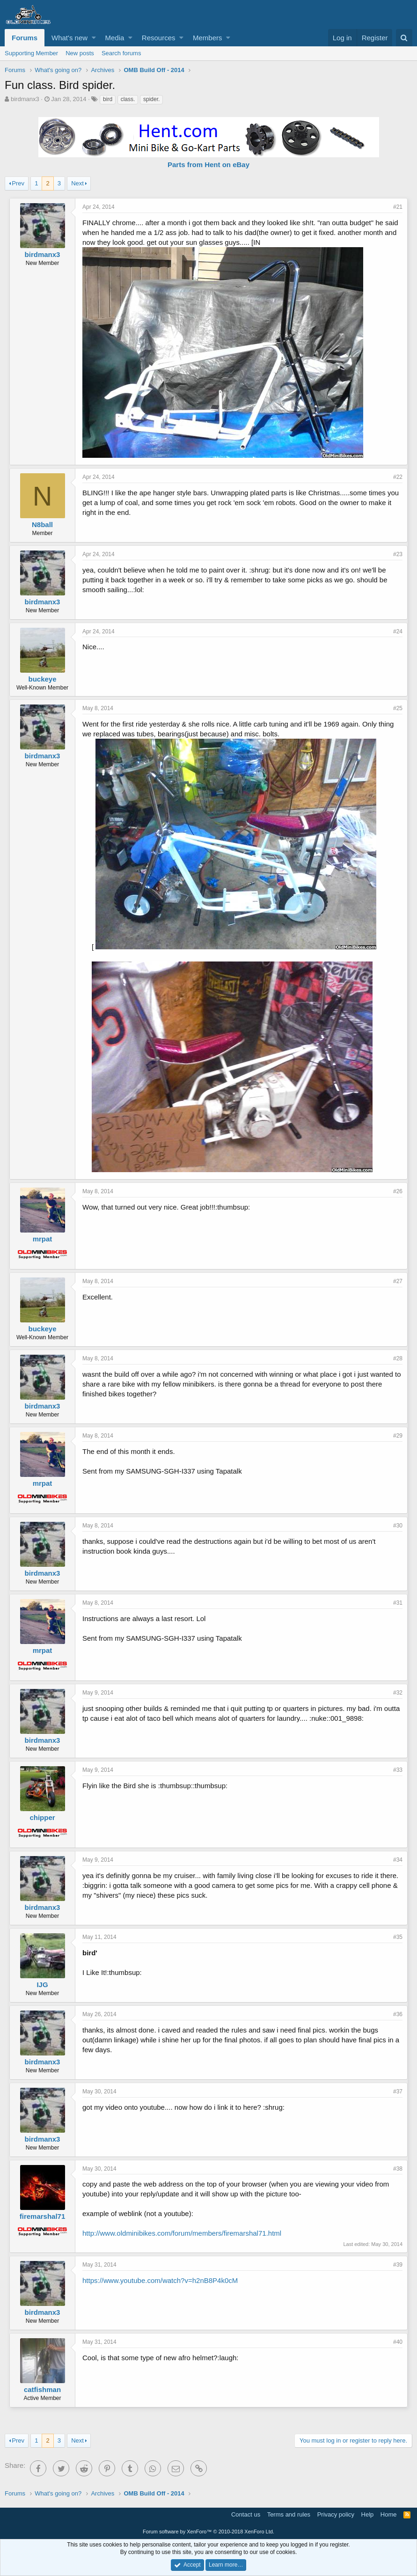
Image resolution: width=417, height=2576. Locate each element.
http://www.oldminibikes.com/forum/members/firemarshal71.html (181, 2233)
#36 (397, 2014)
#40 (397, 2342)
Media (114, 38)
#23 (397, 554)
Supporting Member (31, 53)
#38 (397, 2168)
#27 (397, 1281)
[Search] (404, 37)
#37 (397, 2091)
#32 (397, 1692)
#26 (397, 1191)
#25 (397, 708)
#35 (397, 1937)
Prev (18, 183)
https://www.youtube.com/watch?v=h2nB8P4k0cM (160, 2280)
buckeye (42, 679)
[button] (93, 37)
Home (388, 2514)
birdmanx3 (25, 99)
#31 (397, 1603)
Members (207, 38)
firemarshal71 (43, 2216)
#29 (397, 1435)
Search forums (121, 53)
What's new (69, 38)
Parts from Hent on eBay (208, 165)
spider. (151, 99)
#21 (397, 207)
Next (77, 183)
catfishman (42, 2389)
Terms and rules (288, 2514)
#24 (397, 631)
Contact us (245, 2514)
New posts (80, 53)
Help (367, 2514)
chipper (42, 1817)
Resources (159, 38)
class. (128, 99)
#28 (397, 1358)
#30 (397, 1525)
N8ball (42, 524)
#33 (397, 1770)
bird (107, 99)
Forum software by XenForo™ (208, 2531)
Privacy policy (335, 2514)
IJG (42, 1985)
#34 (397, 1860)
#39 (397, 2264)
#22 (397, 477)
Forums (24, 38)
